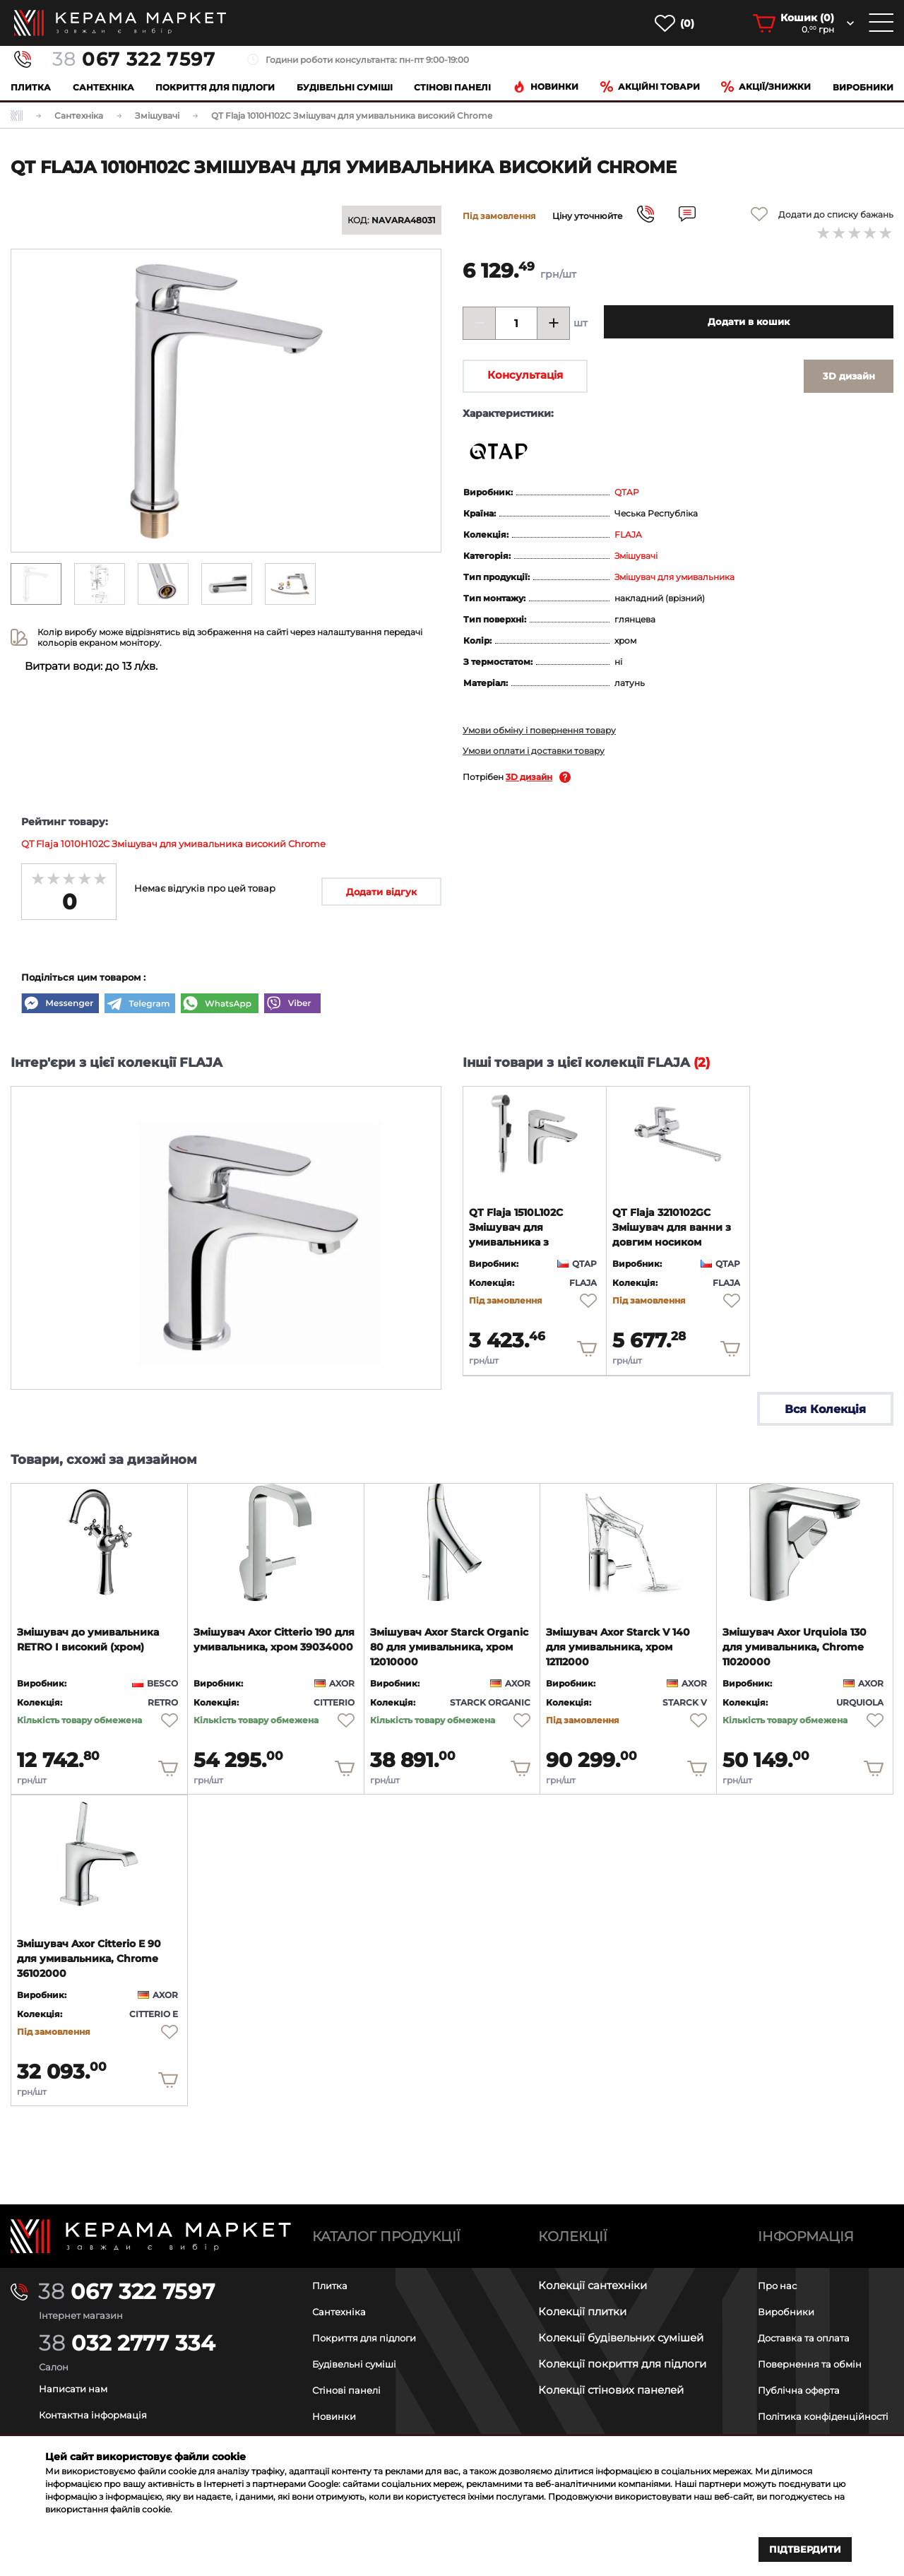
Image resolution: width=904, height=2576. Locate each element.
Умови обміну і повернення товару (539, 730)
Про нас (780, 2272)
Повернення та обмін (817, 2350)
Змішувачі (636, 555)
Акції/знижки (766, 87)
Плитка (31, 87)
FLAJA (628, 534)
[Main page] (151, 2223)
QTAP (626, 492)
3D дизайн (529, 777)
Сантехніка (103, 87)
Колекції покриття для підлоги (622, 2350)
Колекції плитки (582, 2298)
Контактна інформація (101, 2401)
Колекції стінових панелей (611, 2376)
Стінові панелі (351, 2376)
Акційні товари (650, 87)
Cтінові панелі (452, 87)
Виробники (863, 87)
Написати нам (78, 2375)
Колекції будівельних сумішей (620, 2324)
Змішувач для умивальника (674, 577)
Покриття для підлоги (215, 87)
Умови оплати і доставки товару (534, 750)
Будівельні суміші (345, 87)
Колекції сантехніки (592, 2272)
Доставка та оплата (811, 2324)
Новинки (545, 87)
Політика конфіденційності (806, 2409)
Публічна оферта (804, 2376)
